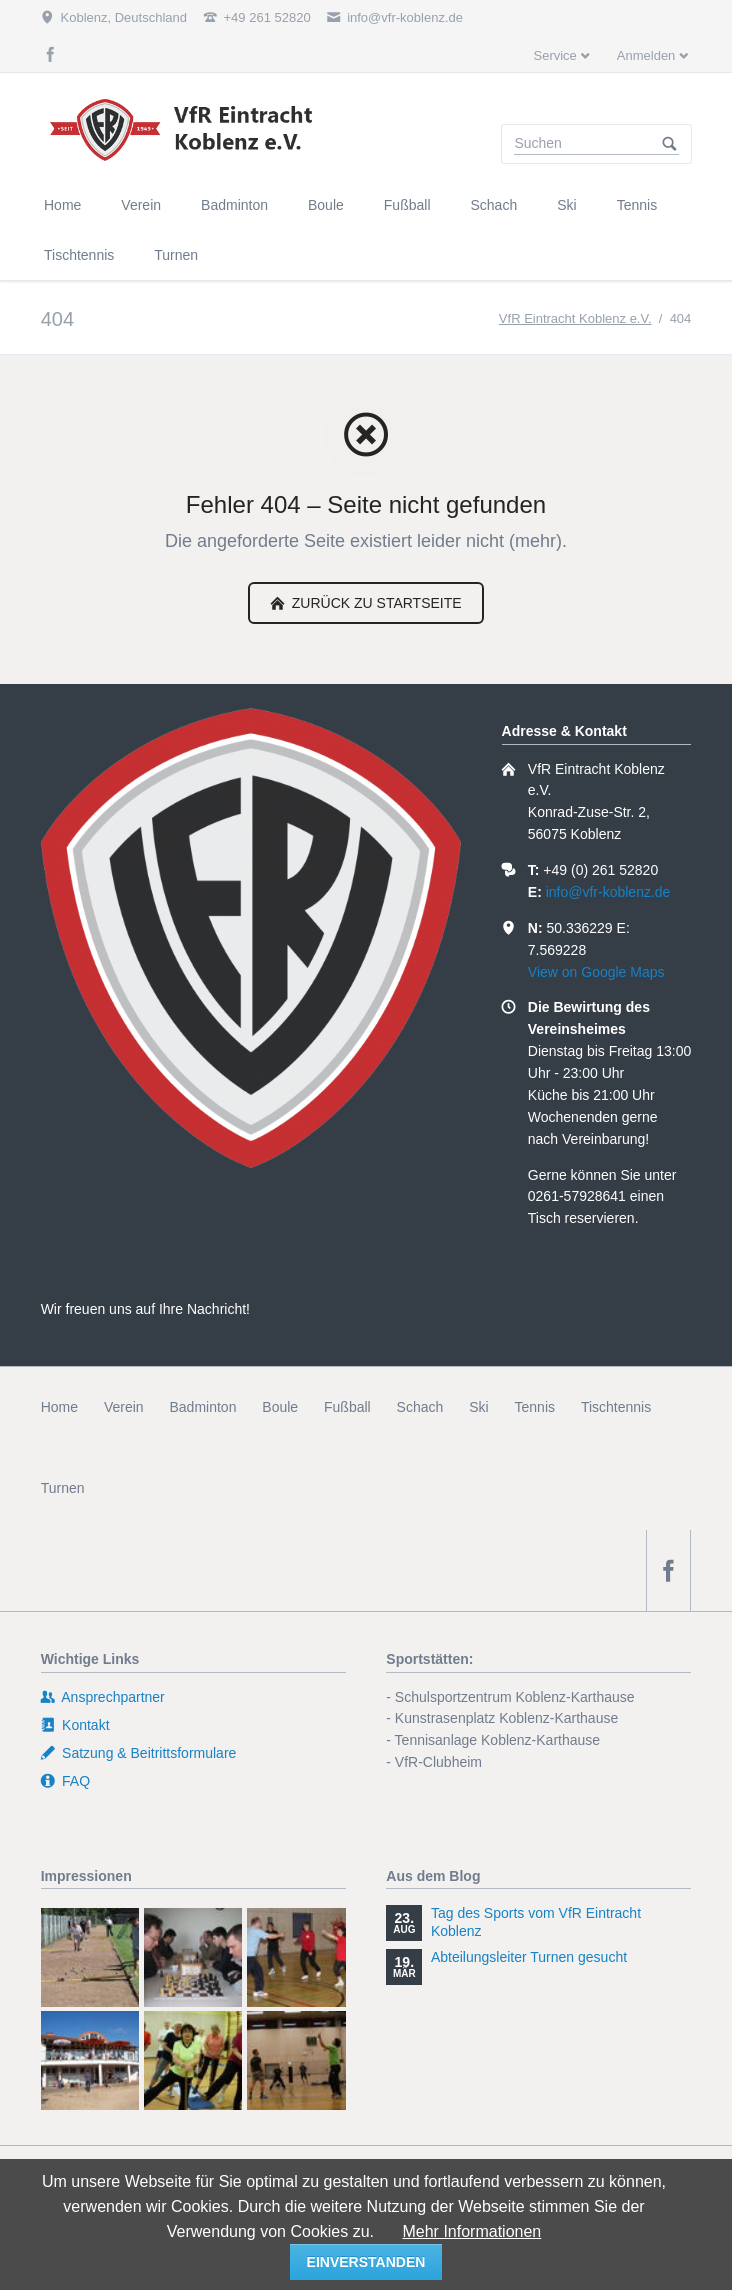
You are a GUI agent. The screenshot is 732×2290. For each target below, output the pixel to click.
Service (554, 55)
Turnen (63, 1488)
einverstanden (366, 2262)
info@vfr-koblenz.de (608, 892)
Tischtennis (616, 1407)
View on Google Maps (596, 972)
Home (59, 1407)
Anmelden (646, 55)
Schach (420, 1407)
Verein (124, 1407)
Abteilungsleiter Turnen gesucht (529, 1957)
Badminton (203, 1407)
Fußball (347, 1407)
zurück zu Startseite (375, 603)
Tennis (535, 1407)
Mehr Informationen (471, 2231)
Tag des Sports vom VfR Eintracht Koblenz (536, 1922)
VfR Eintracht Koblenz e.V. (575, 318)
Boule (280, 1407)
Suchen (670, 144)
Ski (478, 1407)
